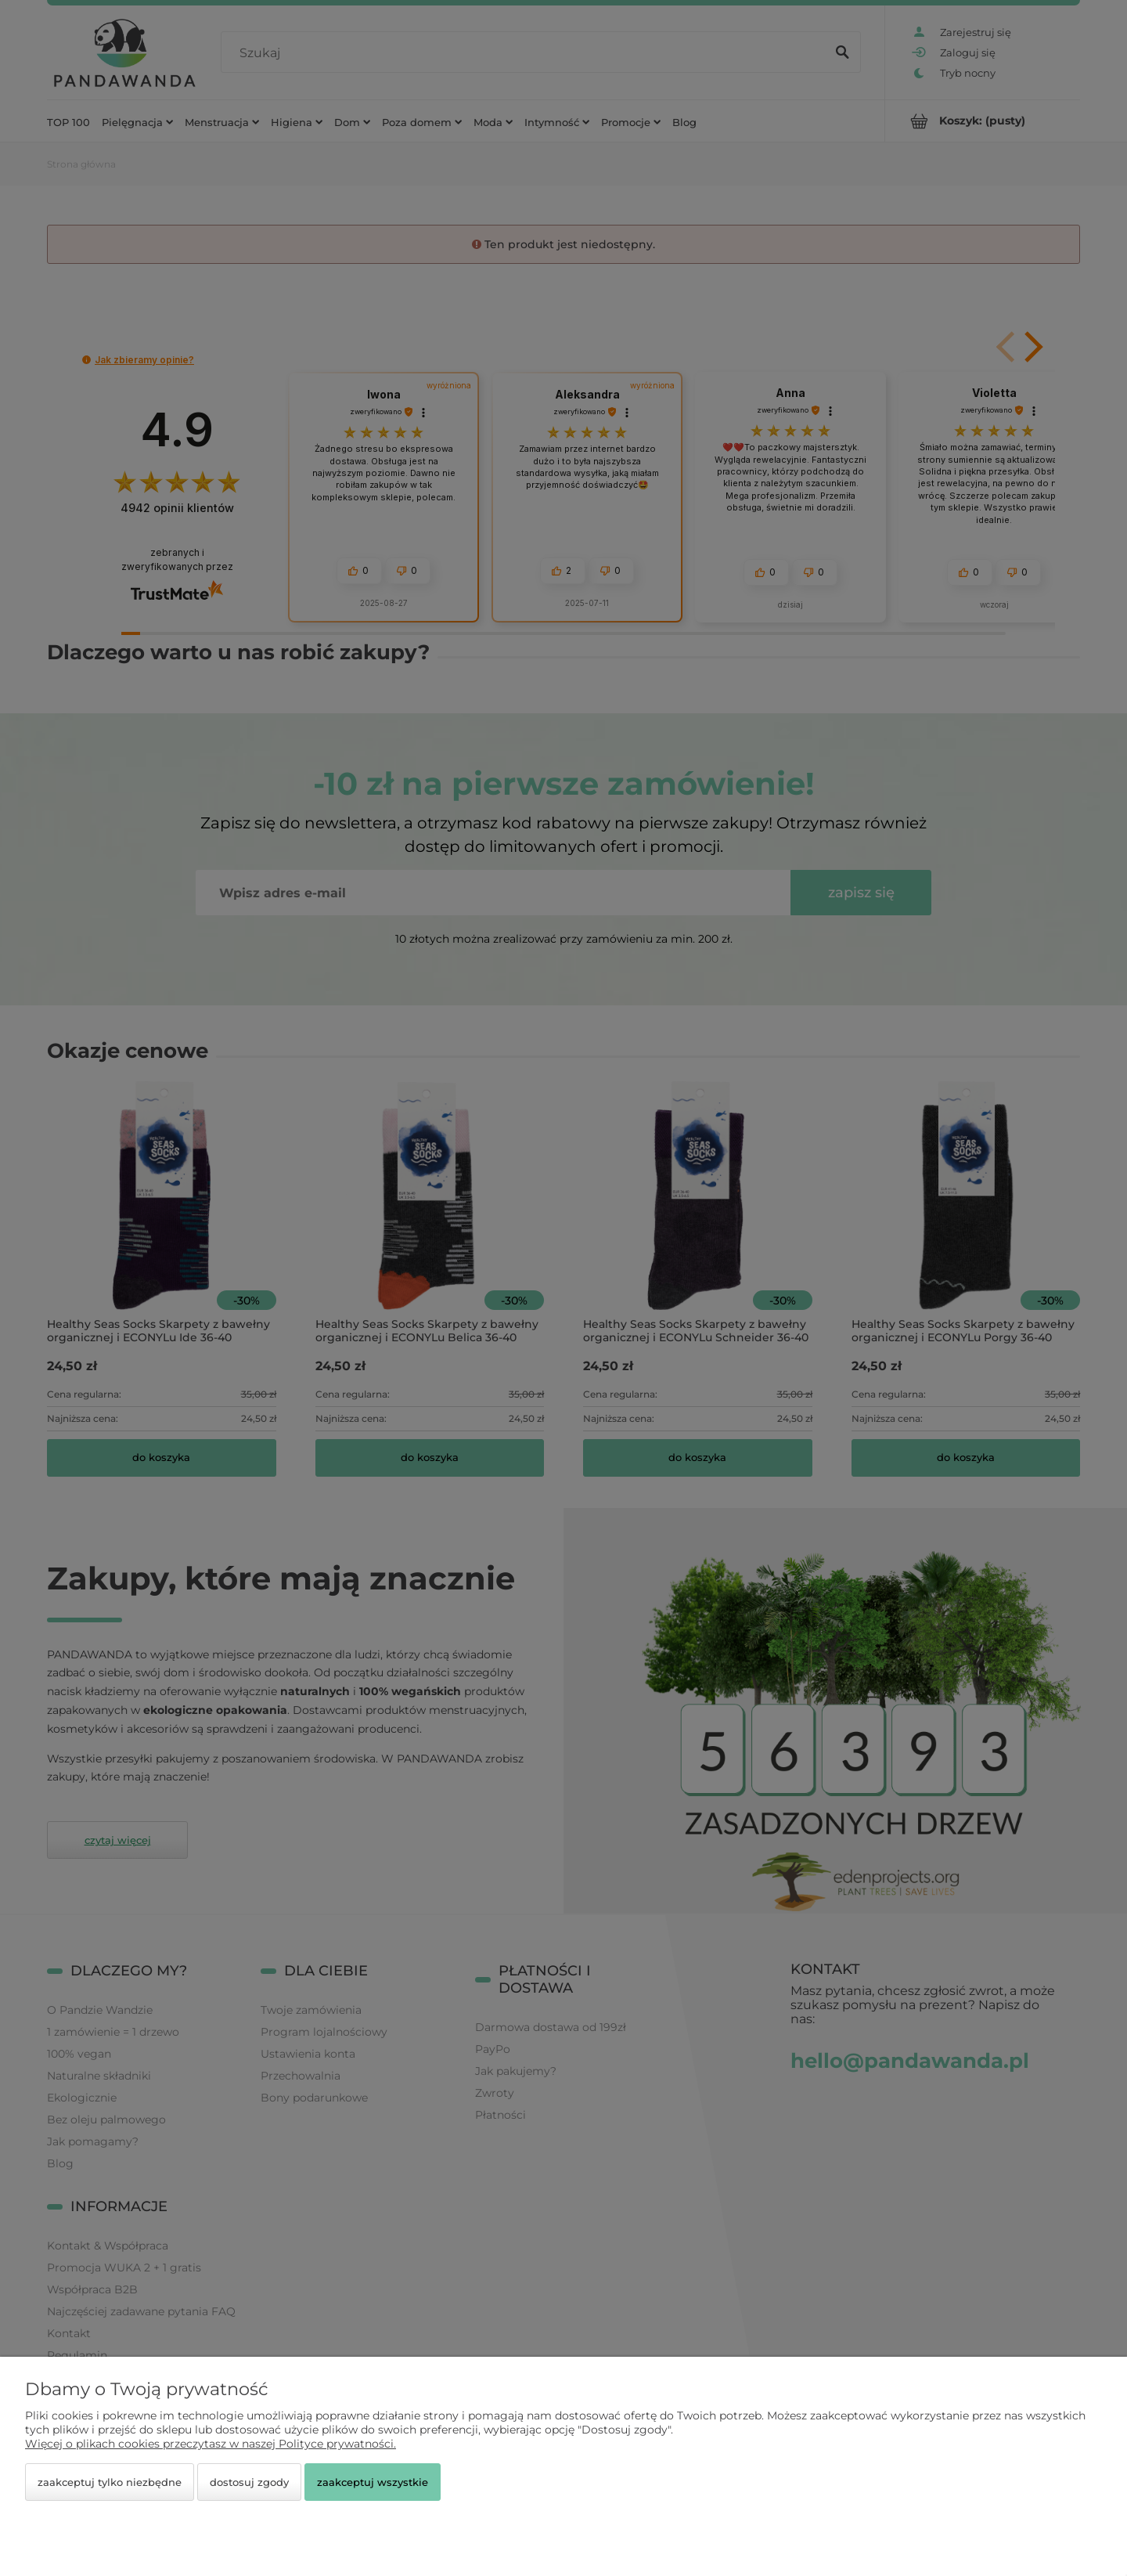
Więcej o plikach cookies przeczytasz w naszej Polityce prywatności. (210, 2444)
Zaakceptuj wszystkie (372, 2482)
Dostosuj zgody (249, 2482)
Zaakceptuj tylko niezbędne (110, 2482)
